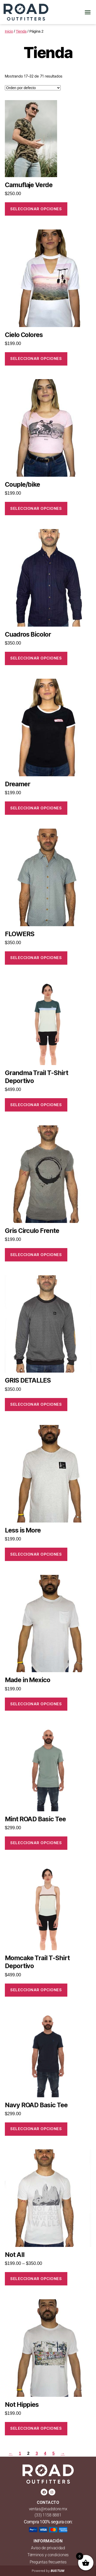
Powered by (48, 2571)
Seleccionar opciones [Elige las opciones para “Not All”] (36, 2278)
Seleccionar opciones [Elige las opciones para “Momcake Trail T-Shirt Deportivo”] (36, 1989)
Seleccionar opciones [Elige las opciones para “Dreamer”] (36, 808)
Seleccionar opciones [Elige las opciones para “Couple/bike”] (36, 508)
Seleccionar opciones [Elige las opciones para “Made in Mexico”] (36, 1703)
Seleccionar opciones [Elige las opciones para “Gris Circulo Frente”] (36, 1254)
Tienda (21, 31)
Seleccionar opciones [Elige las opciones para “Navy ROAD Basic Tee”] (36, 2128)
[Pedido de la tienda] (33, 87)
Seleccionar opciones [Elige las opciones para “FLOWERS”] (36, 957)
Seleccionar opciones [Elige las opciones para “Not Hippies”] (36, 2428)
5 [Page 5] (53, 2453)
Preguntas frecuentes (48, 2562)
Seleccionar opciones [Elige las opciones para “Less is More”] (36, 1554)
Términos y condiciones (48, 2554)
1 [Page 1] (20, 2453)
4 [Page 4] (45, 2453)
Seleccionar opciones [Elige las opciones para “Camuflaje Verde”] (36, 208)
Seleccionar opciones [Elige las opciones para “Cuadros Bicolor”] (36, 658)
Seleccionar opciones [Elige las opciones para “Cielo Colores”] (36, 358)
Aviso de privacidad (48, 2547)
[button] (87, 12)
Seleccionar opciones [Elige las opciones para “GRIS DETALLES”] (36, 1404)
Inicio (9, 31)
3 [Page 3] (37, 2453)
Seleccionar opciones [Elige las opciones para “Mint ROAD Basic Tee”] (36, 1842)
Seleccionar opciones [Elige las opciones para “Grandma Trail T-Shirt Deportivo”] (36, 1104)
